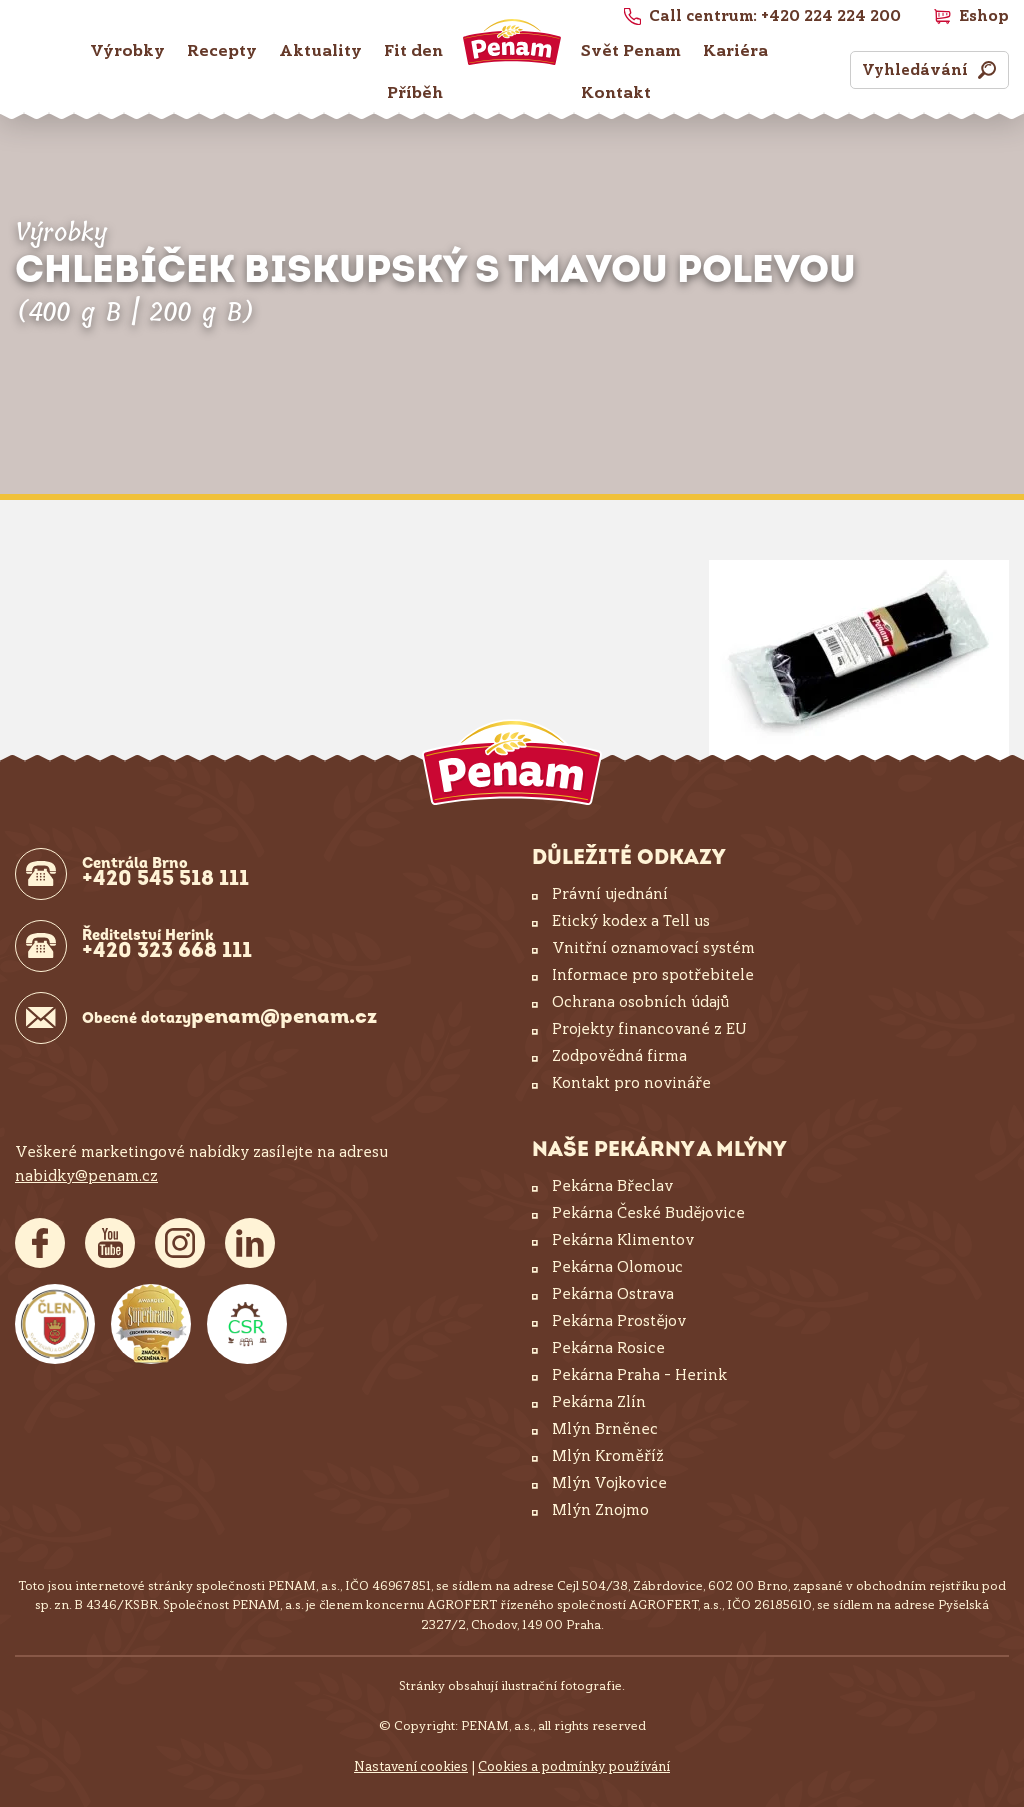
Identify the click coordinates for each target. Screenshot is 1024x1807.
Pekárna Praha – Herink (639, 1375)
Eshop (984, 16)
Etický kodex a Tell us (631, 921)
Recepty (222, 50)
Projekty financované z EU (649, 1029)
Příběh (415, 92)
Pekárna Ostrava (613, 1294)
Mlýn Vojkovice (609, 1483)
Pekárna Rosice (608, 1348)
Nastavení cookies (411, 1766)
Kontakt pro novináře (631, 1083)
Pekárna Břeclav (612, 1186)
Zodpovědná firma (619, 1056)
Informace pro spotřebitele (653, 975)
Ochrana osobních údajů (640, 1002)
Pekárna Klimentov (623, 1240)
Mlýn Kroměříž (608, 1456)
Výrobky (127, 50)
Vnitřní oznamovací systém (653, 948)
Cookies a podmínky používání (574, 1766)
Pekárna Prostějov (619, 1321)
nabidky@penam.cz (86, 1176)
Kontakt (616, 92)
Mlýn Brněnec (605, 1429)
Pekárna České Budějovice (648, 1213)
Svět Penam (631, 50)
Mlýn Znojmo (600, 1510)
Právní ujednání (610, 894)
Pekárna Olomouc (617, 1267)
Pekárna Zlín (599, 1402)
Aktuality (320, 50)
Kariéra (735, 50)
